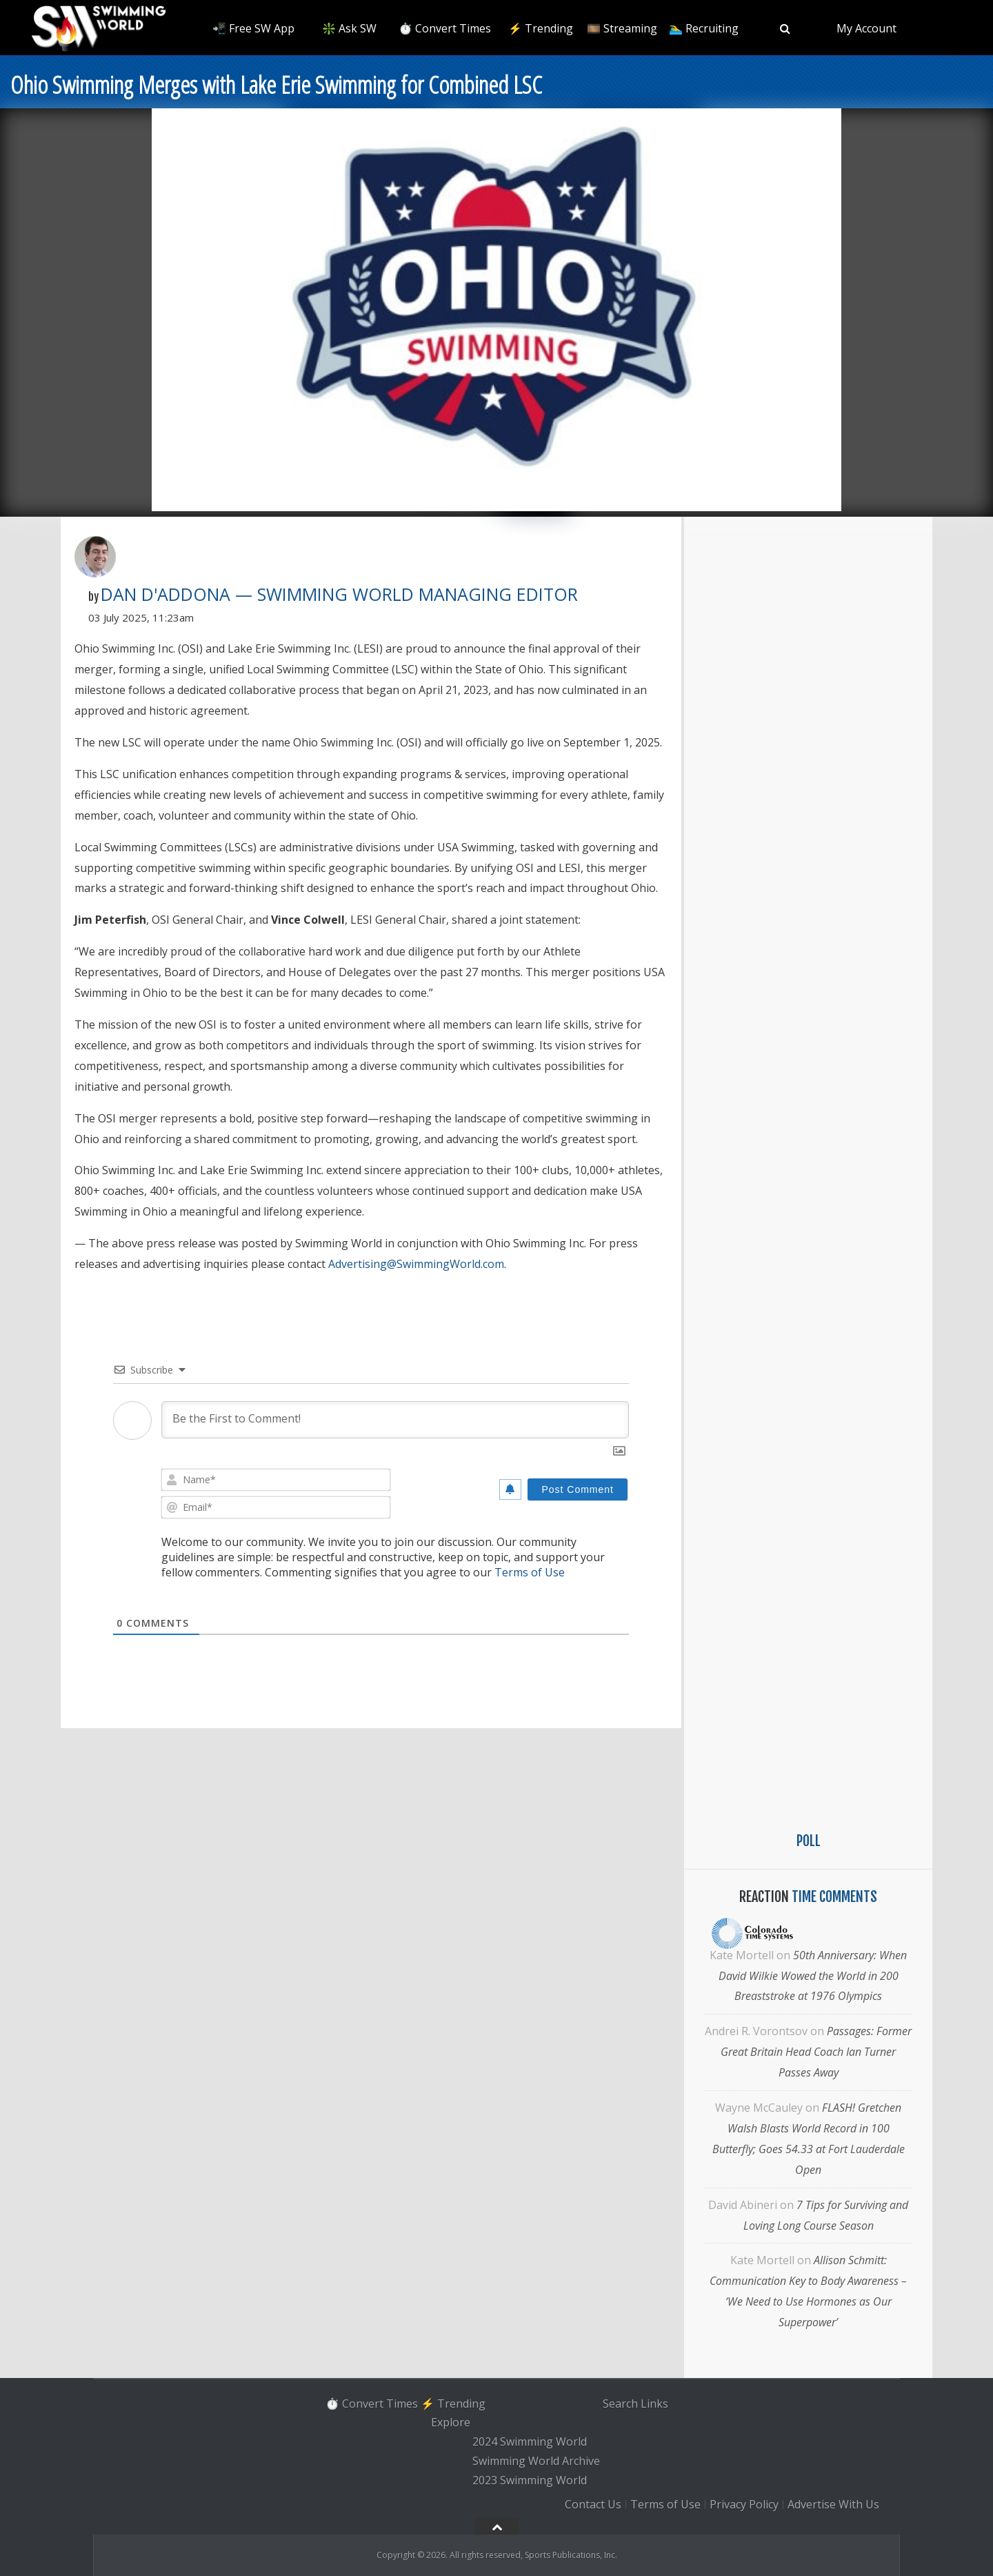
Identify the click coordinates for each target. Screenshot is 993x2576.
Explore (450, 2422)
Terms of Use (529, 1572)
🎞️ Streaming (622, 28)
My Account (866, 28)
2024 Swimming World (529, 2441)
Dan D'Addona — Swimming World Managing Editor (339, 594)
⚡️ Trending (540, 28)
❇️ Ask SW (349, 28)
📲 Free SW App (253, 28)
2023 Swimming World (529, 2480)
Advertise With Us (833, 2505)
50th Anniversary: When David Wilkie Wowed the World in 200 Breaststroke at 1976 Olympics (813, 1976)
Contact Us (593, 2505)
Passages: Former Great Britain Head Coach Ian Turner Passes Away (816, 2051)
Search (620, 2403)
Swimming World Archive (536, 2460)
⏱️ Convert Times (445, 28)
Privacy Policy (744, 2505)
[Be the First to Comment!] (395, 1419)
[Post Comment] (578, 1489)
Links (654, 2403)
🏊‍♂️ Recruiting (704, 28)
